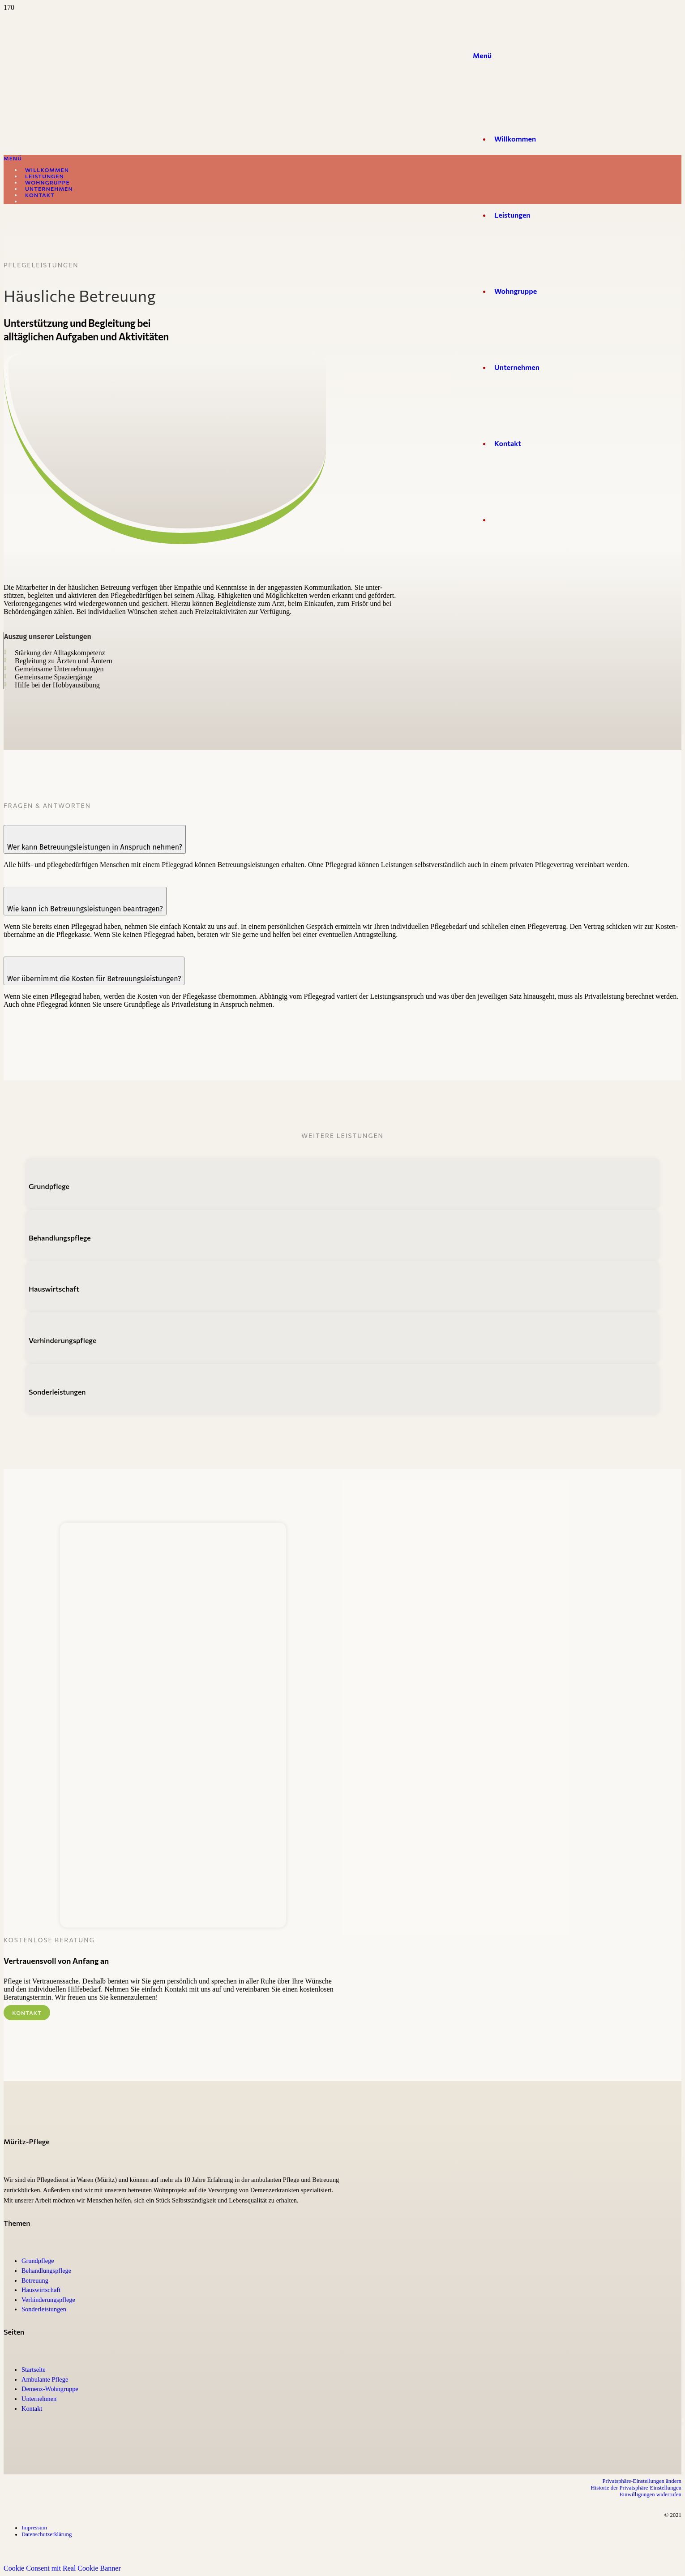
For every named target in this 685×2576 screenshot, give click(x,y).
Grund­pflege (37, 2260)
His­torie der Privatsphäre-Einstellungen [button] (636, 2488)
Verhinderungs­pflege (48, 2299)
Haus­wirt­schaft (40, 2289)
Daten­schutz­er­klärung (46, 2534)
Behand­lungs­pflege (46, 2270)
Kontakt (31, 2408)
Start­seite (33, 2369)
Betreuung (34, 2280)
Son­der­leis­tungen (43, 2309)
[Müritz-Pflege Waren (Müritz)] (233, 544)
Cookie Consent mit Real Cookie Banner (62, 2568)
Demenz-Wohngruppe (49, 2388)
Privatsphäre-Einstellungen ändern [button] (641, 2481)
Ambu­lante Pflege (44, 2379)
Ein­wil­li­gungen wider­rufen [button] (650, 2494)
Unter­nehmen (38, 2398)
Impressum (34, 2527)
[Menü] (482, 55)
